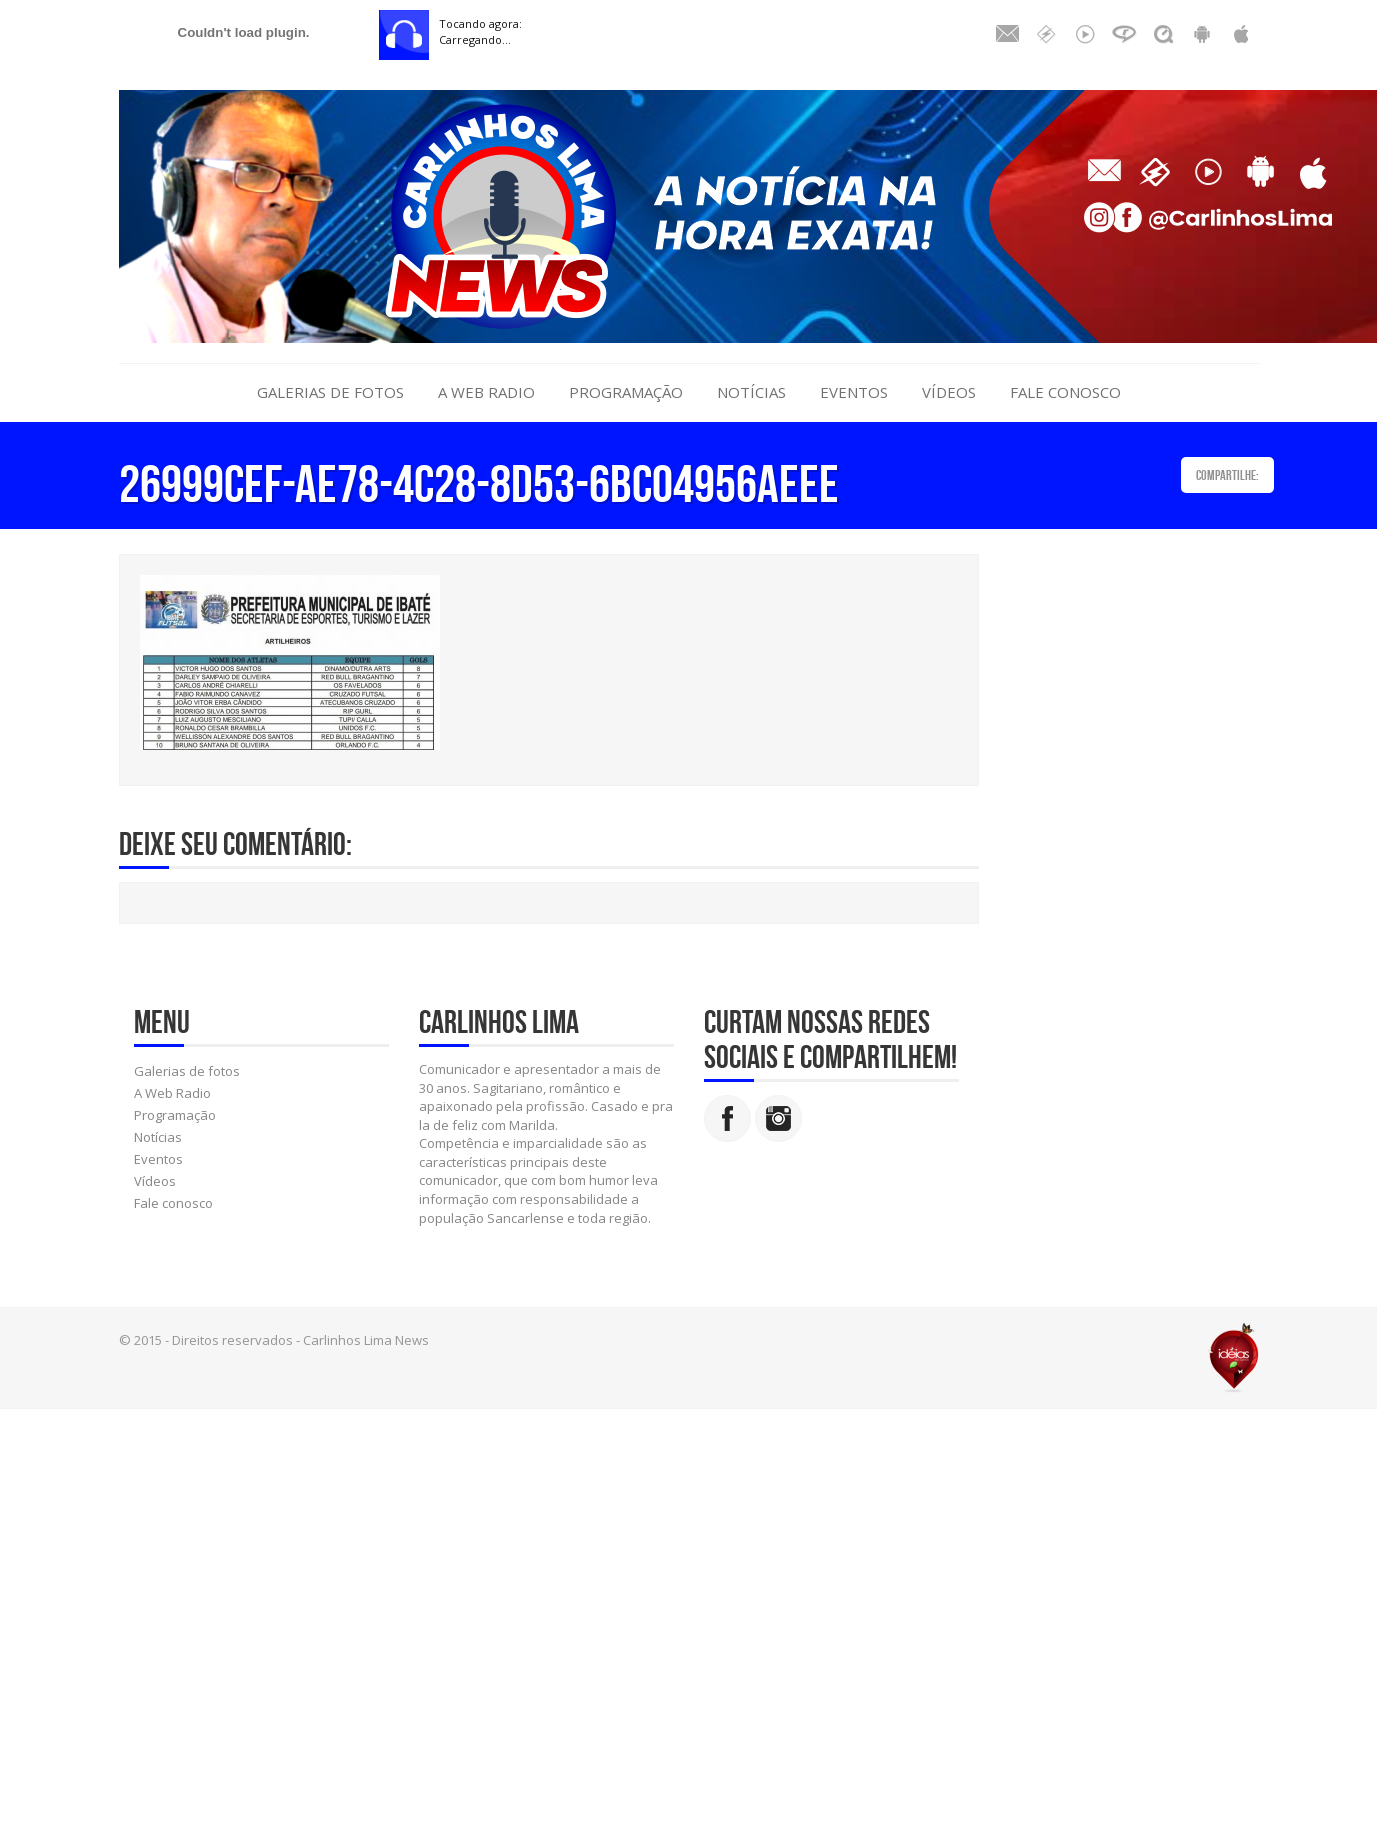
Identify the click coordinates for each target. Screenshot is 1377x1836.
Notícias (751, 392)
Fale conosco (1065, 392)
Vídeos (949, 392)
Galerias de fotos (330, 392)
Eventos (854, 392)
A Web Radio (486, 392)
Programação (626, 392)
